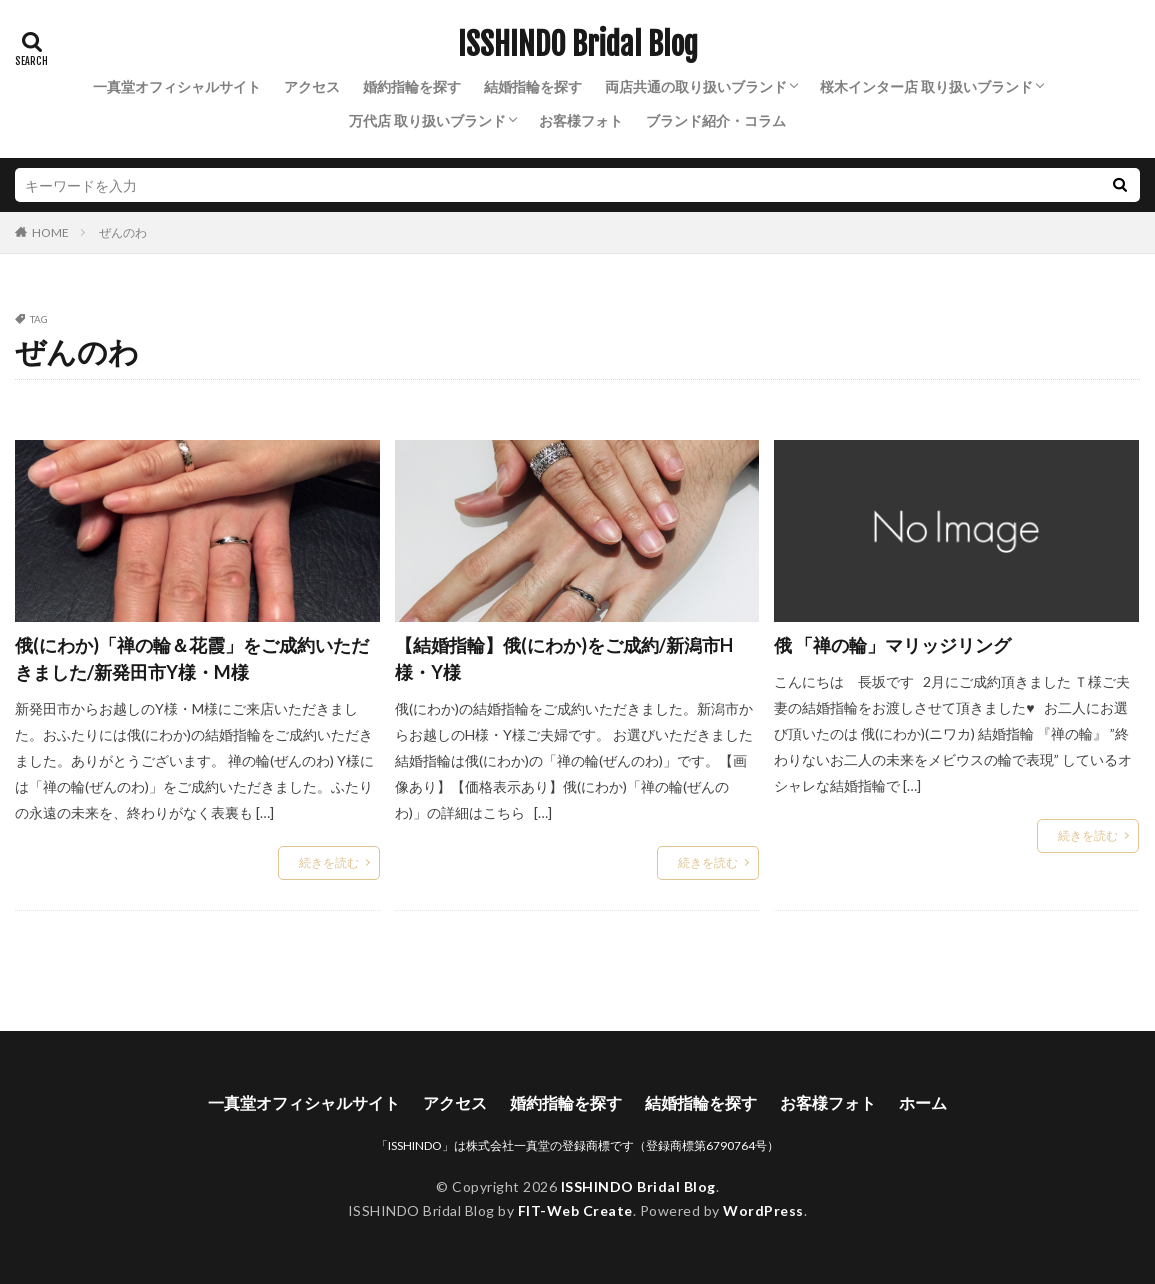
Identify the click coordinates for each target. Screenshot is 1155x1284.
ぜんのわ (123, 232)
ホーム (923, 1102)
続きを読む (329, 862)
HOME (50, 232)
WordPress (763, 1210)
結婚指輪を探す (533, 86)
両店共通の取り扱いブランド (696, 86)
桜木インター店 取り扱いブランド (926, 86)
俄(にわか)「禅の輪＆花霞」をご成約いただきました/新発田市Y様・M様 (192, 658)
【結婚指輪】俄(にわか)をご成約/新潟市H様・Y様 (564, 658)
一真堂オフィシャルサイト (177, 86)
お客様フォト (581, 120)
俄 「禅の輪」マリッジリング (892, 645)
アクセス (312, 86)
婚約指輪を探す (412, 86)
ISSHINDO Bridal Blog (578, 45)
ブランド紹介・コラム (716, 120)
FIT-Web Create (575, 1210)
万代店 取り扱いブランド (427, 120)
